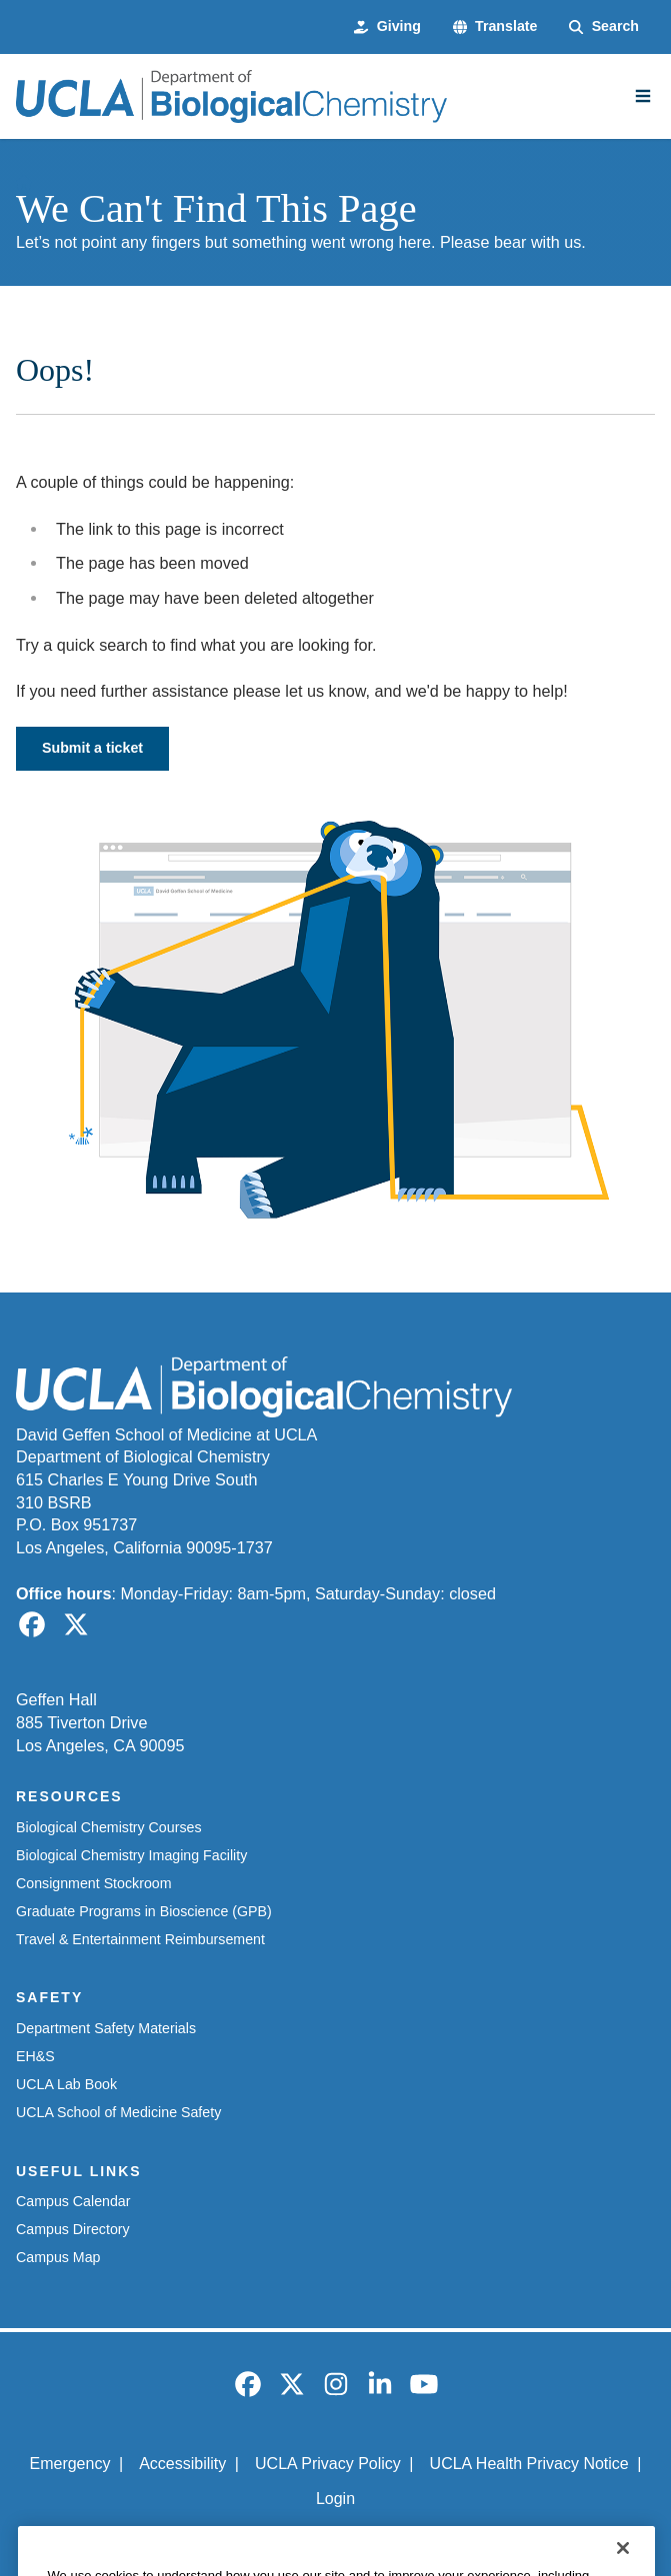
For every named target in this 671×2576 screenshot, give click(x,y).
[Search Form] (604, 27)
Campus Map (58, 2257)
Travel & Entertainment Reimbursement (140, 1939)
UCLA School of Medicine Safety (118, 2112)
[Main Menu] (643, 96)
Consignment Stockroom (94, 1883)
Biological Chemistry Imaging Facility (131, 1855)
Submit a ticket (92, 748)
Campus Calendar (73, 2201)
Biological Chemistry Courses (109, 1827)
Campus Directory (73, 2229)
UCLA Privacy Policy (328, 2463)
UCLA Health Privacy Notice (529, 2463)
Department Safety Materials (106, 2028)
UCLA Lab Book (66, 2084)
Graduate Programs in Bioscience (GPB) (144, 1911)
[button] (495, 27)
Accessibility (182, 2463)
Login (335, 2498)
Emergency (69, 2463)
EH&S (35, 2056)
